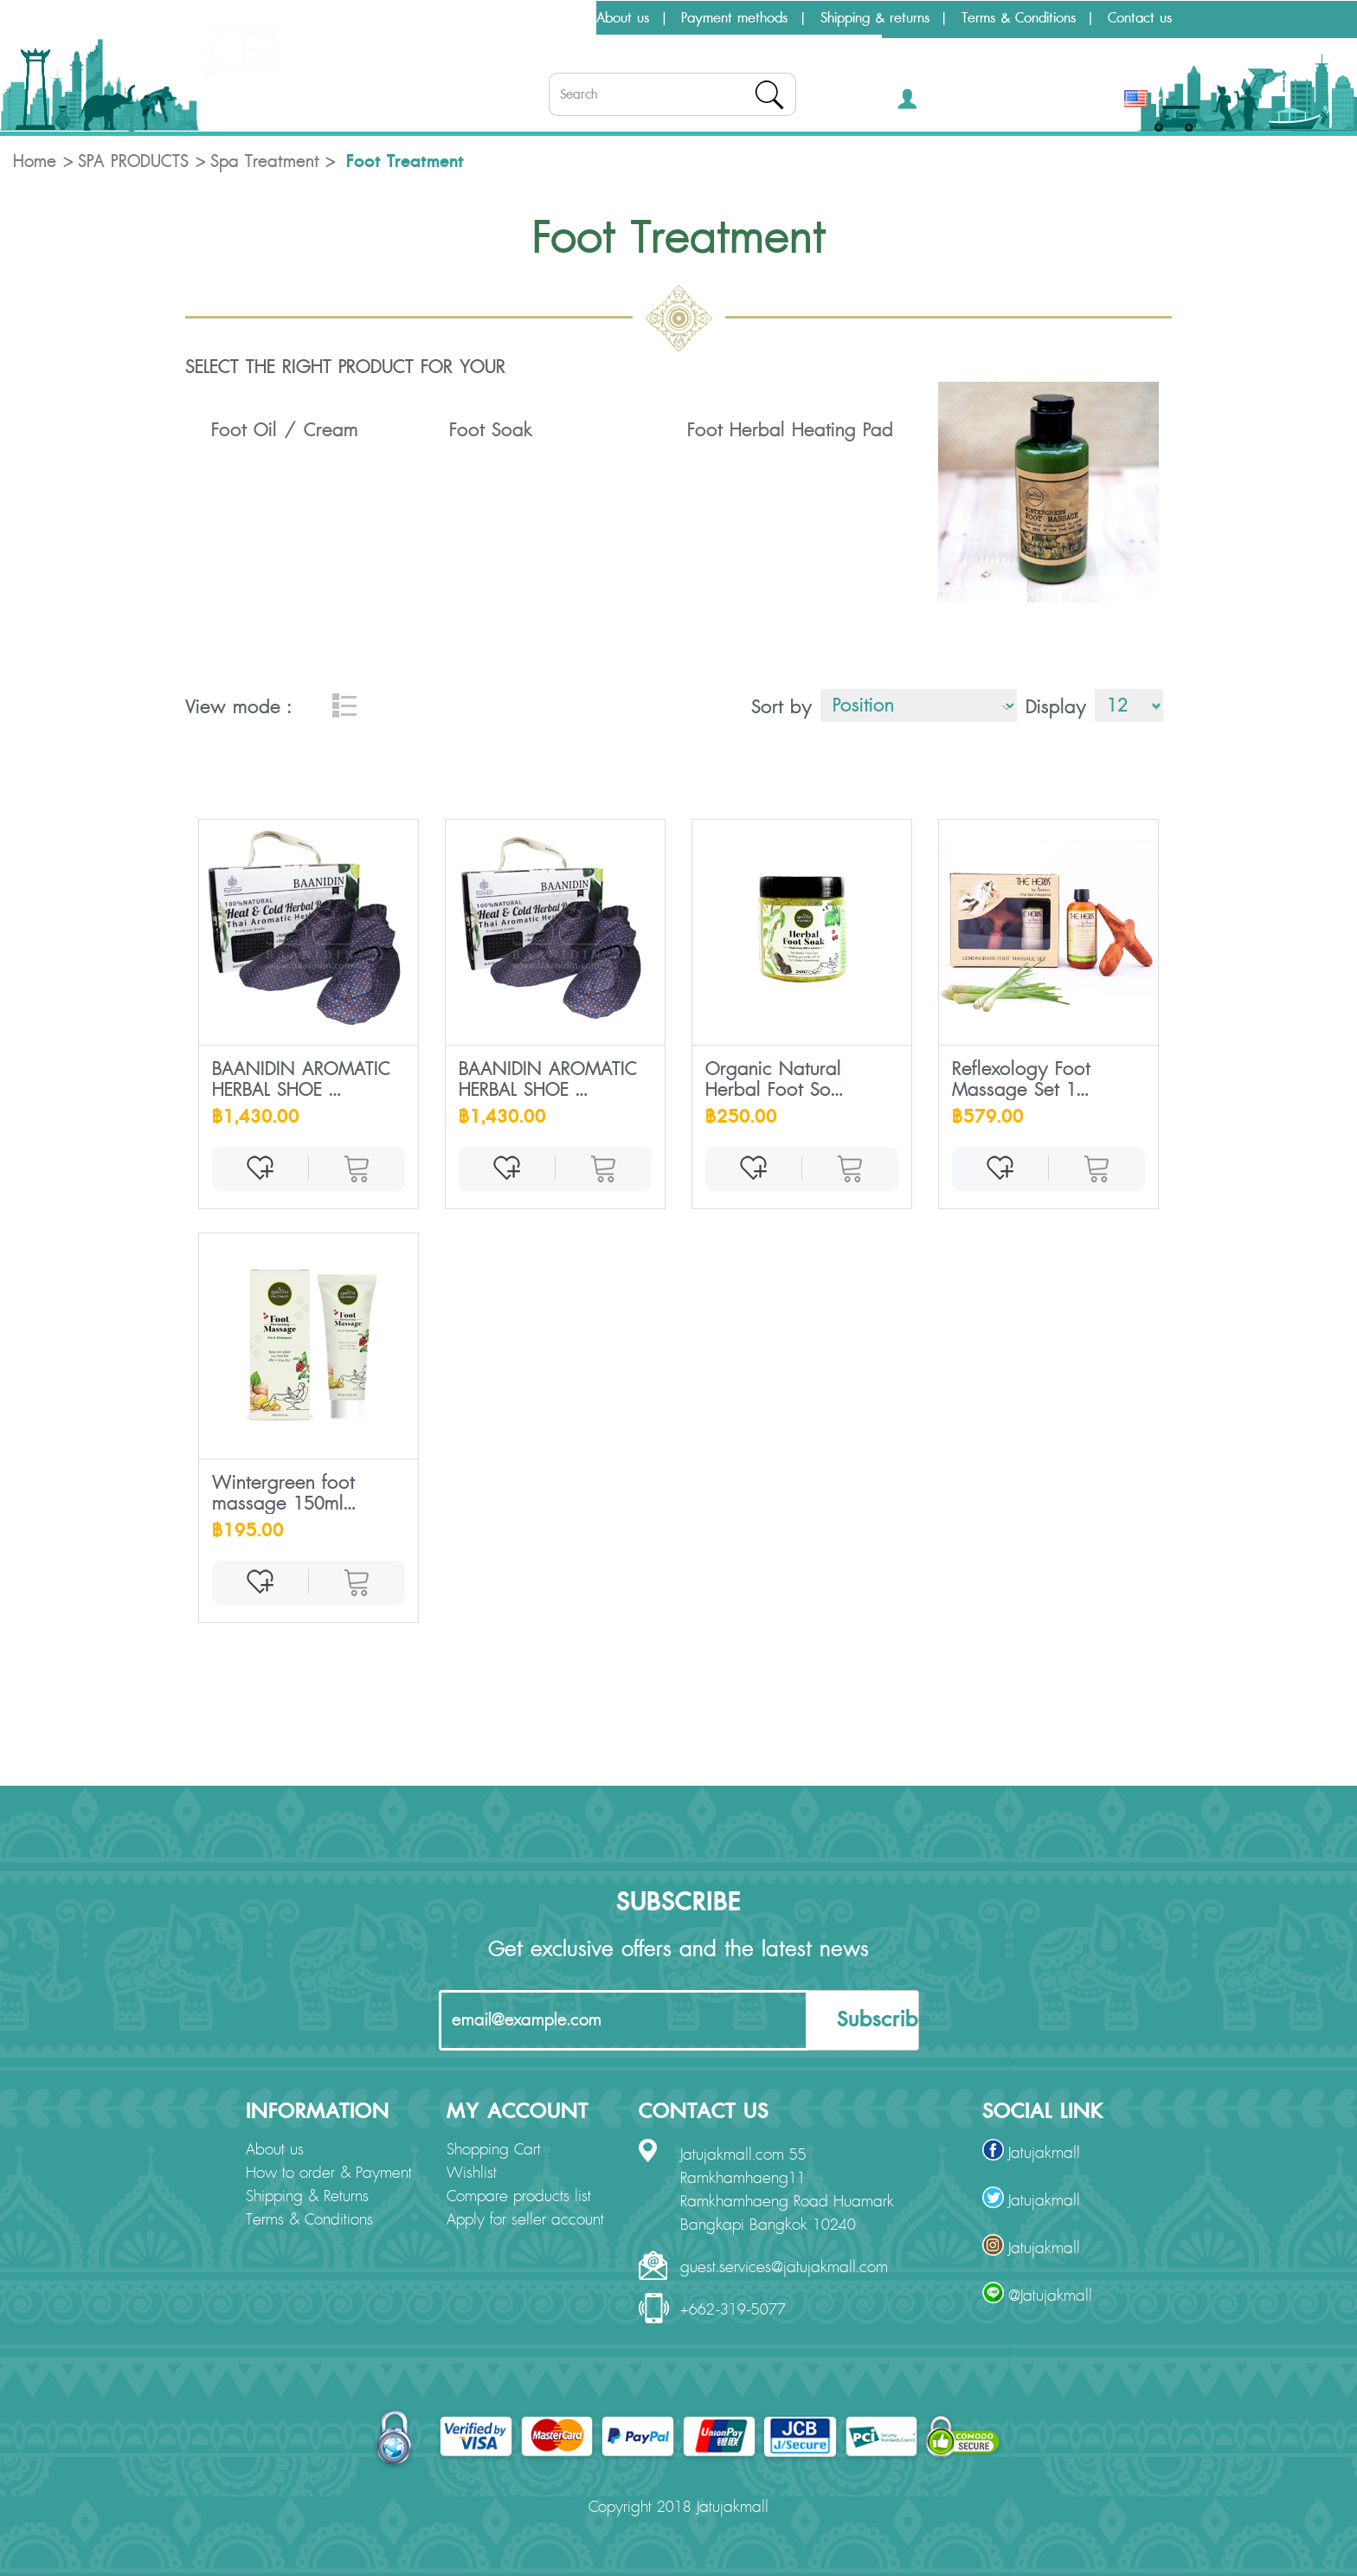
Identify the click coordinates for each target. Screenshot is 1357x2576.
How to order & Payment (329, 2173)
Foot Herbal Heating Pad (790, 430)
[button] (932, 102)
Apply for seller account (525, 2220)
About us (622, 18)
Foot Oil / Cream (284, 430)
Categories (244, 109)
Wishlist (472, 2173)
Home (34, 162)
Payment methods (734, 18)
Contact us (1140, 18)
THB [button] (1090, 103)
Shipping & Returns (307, 2197)
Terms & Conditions (1018, 18)
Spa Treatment (264, 162)
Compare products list (519, 2197)
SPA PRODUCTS (133, 162)
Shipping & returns (874, 18)
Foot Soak (490, 430)
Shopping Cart (494, 2150)
